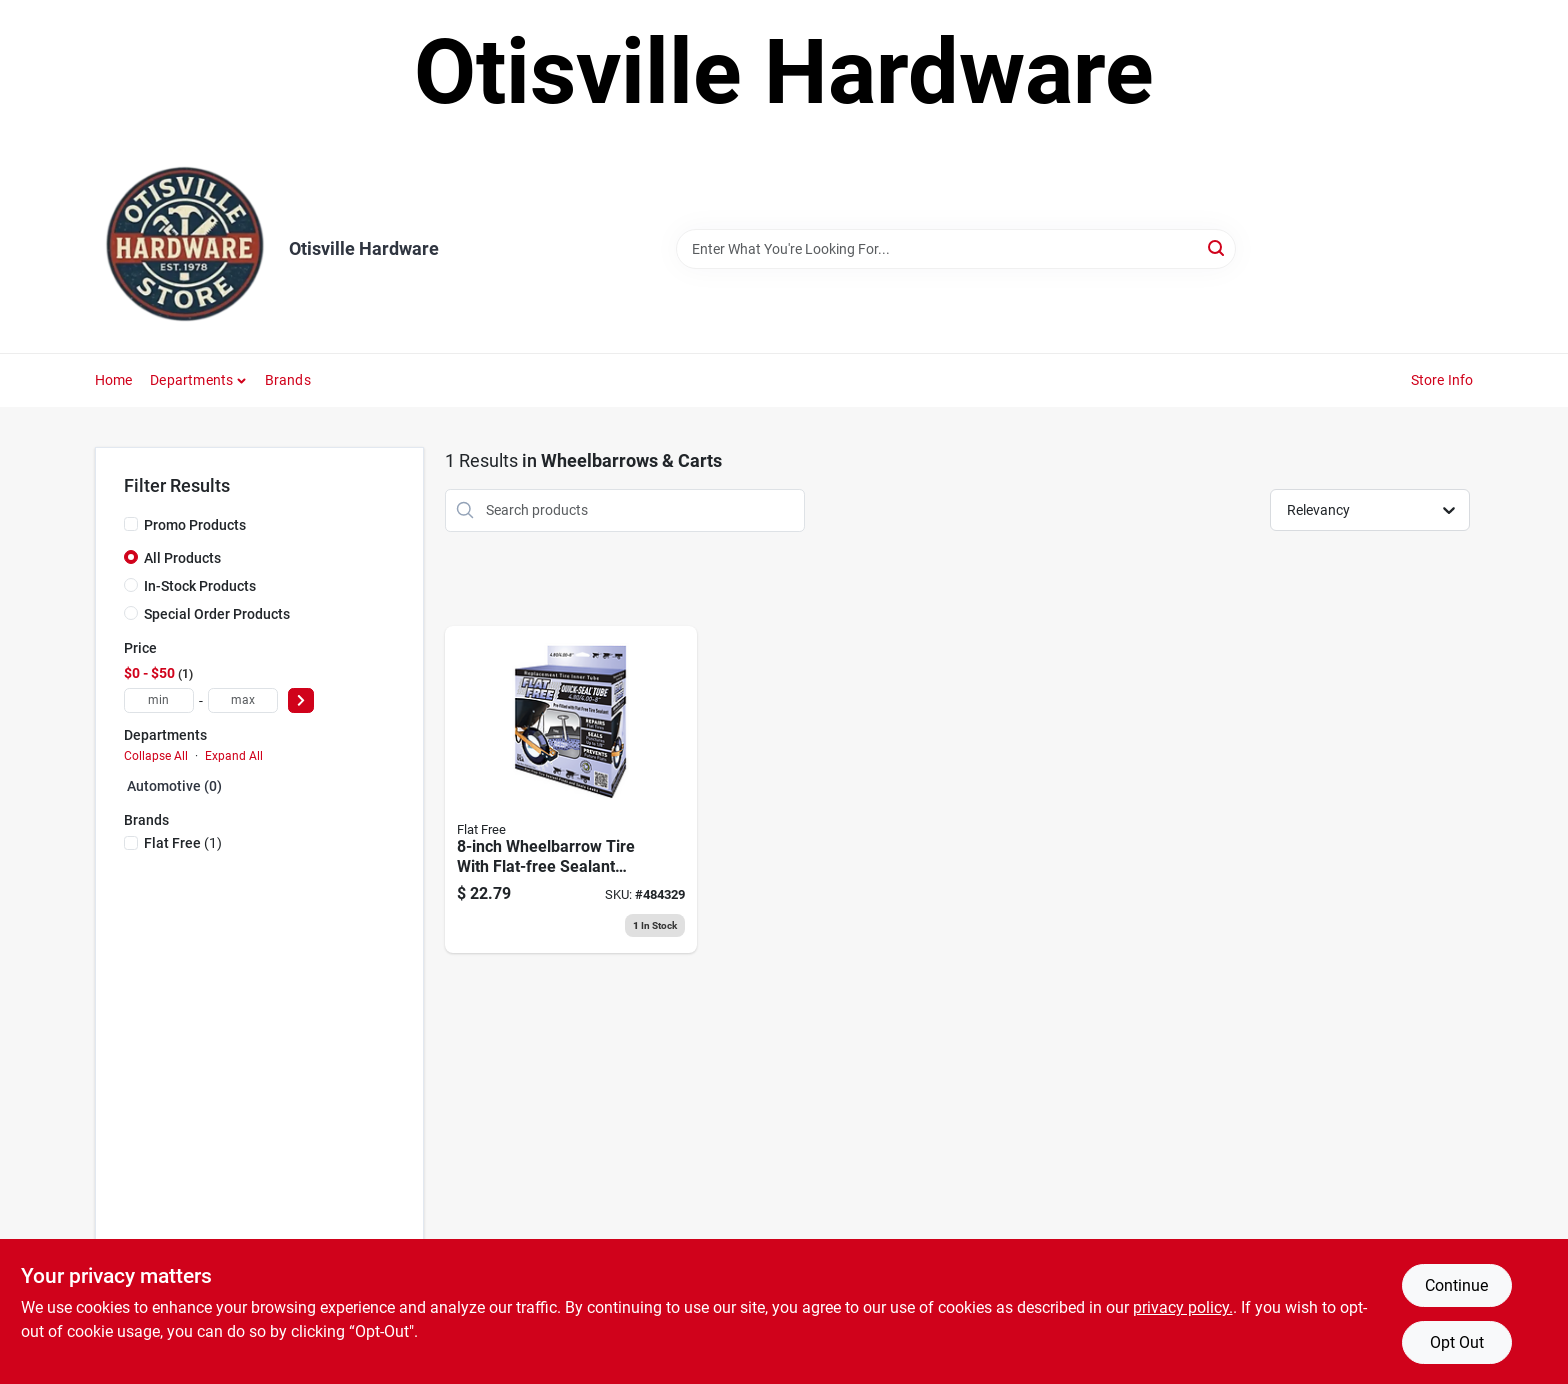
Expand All (234, 756)
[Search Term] (956, 249)
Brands (288, 380)
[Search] (1217, 247)
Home (114, 380)
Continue (1456, 1285)
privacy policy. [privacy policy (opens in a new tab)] (1183, 1307)
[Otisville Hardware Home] (185, 249)
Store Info (1442, 380)
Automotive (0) (174, 786)
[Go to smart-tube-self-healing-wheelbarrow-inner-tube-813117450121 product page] (571, 790)
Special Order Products (217, 614)
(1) (183, 843)
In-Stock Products (200, 586)
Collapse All (156, 756)
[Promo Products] (131, 524)
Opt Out (1457, 1342)
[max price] (243, 700)
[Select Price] (301, 700)
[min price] (159, 700)
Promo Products (195, 525)
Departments (191, 380)
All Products (182, 558)
